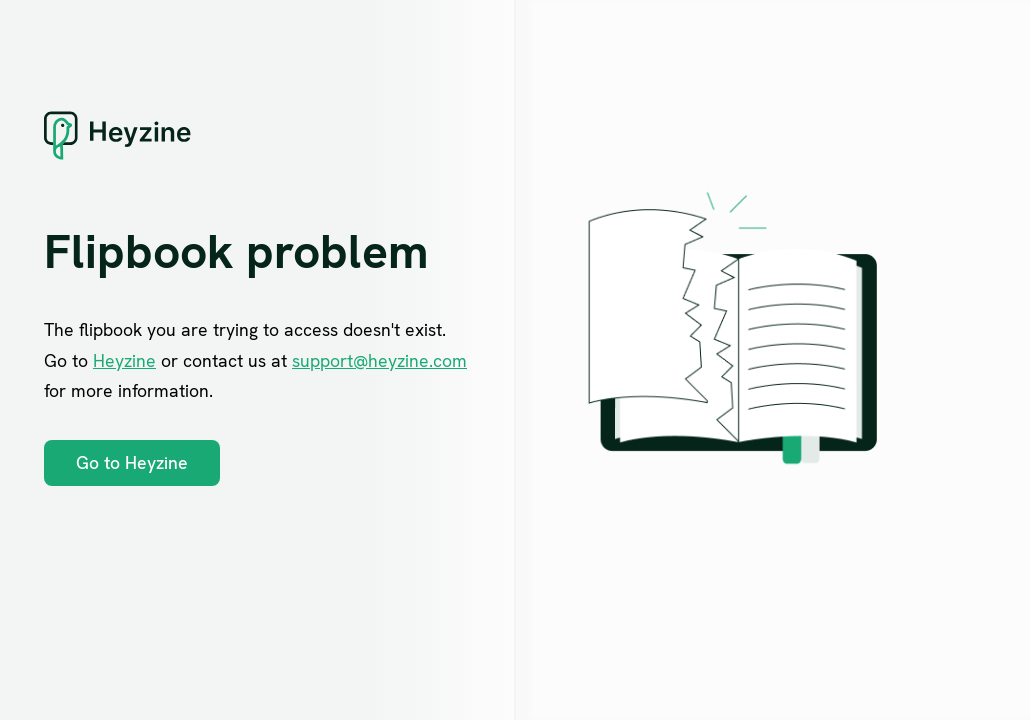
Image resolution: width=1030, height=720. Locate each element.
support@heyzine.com (379, 360)
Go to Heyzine (132, 462)
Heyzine (124, 360)
